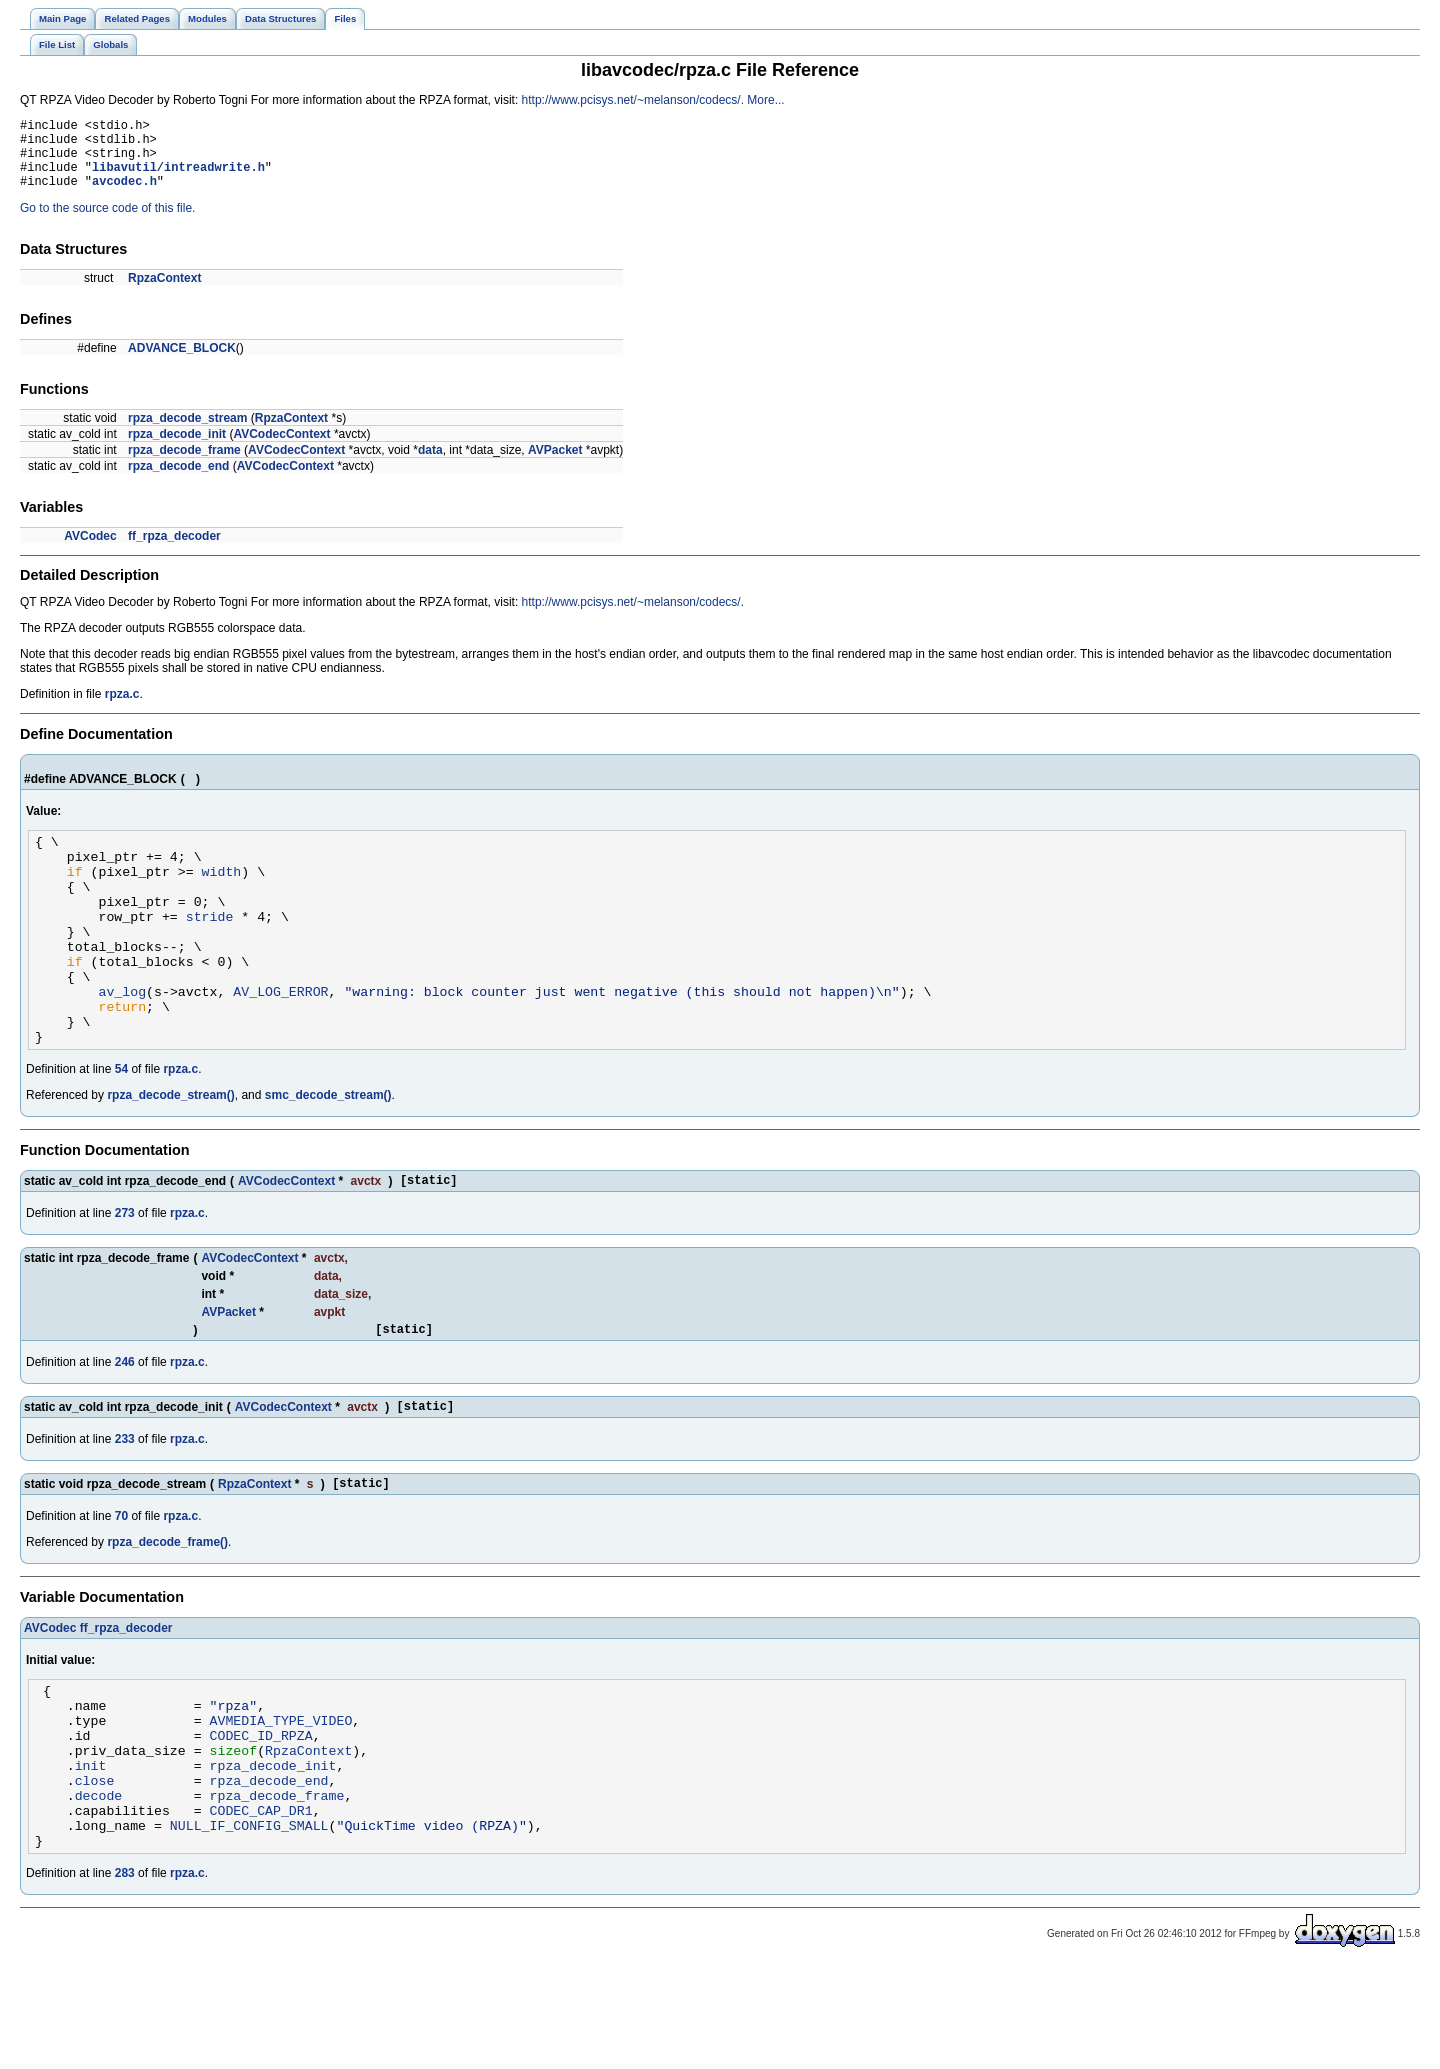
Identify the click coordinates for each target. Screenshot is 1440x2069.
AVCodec (90, 551)
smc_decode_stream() (328, 1152)
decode (99, 1888)
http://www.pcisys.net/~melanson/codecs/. (633, 100)
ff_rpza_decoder (174, 551)
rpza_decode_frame (184, 465)
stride (210, 949)
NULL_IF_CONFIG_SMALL (249, 1924)
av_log (122, 1039)
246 (125, 1425)
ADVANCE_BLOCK (182, 363)
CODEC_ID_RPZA (261, 1816)
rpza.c (122, 709)
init (91, 1852)
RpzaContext (164, 293)
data (430, 465)
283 (125, 1975)
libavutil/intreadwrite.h (178, 178)
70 (121, 1585)
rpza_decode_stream (187, 433)
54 (121, 1126)
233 (125, 1505)
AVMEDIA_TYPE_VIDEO (281, 1798)
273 (125, 1273)
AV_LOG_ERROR (280, 1039)
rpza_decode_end (178, 481)
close (95, 1870)
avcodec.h (124, 195)
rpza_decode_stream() (170, 1152)
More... (765, 100)
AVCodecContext (281, 449)
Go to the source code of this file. (107, 223)
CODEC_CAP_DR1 (261, 1906)
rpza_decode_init (177, 449)
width (222, 895)
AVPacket (555, 465)
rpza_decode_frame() (167, 1611)
